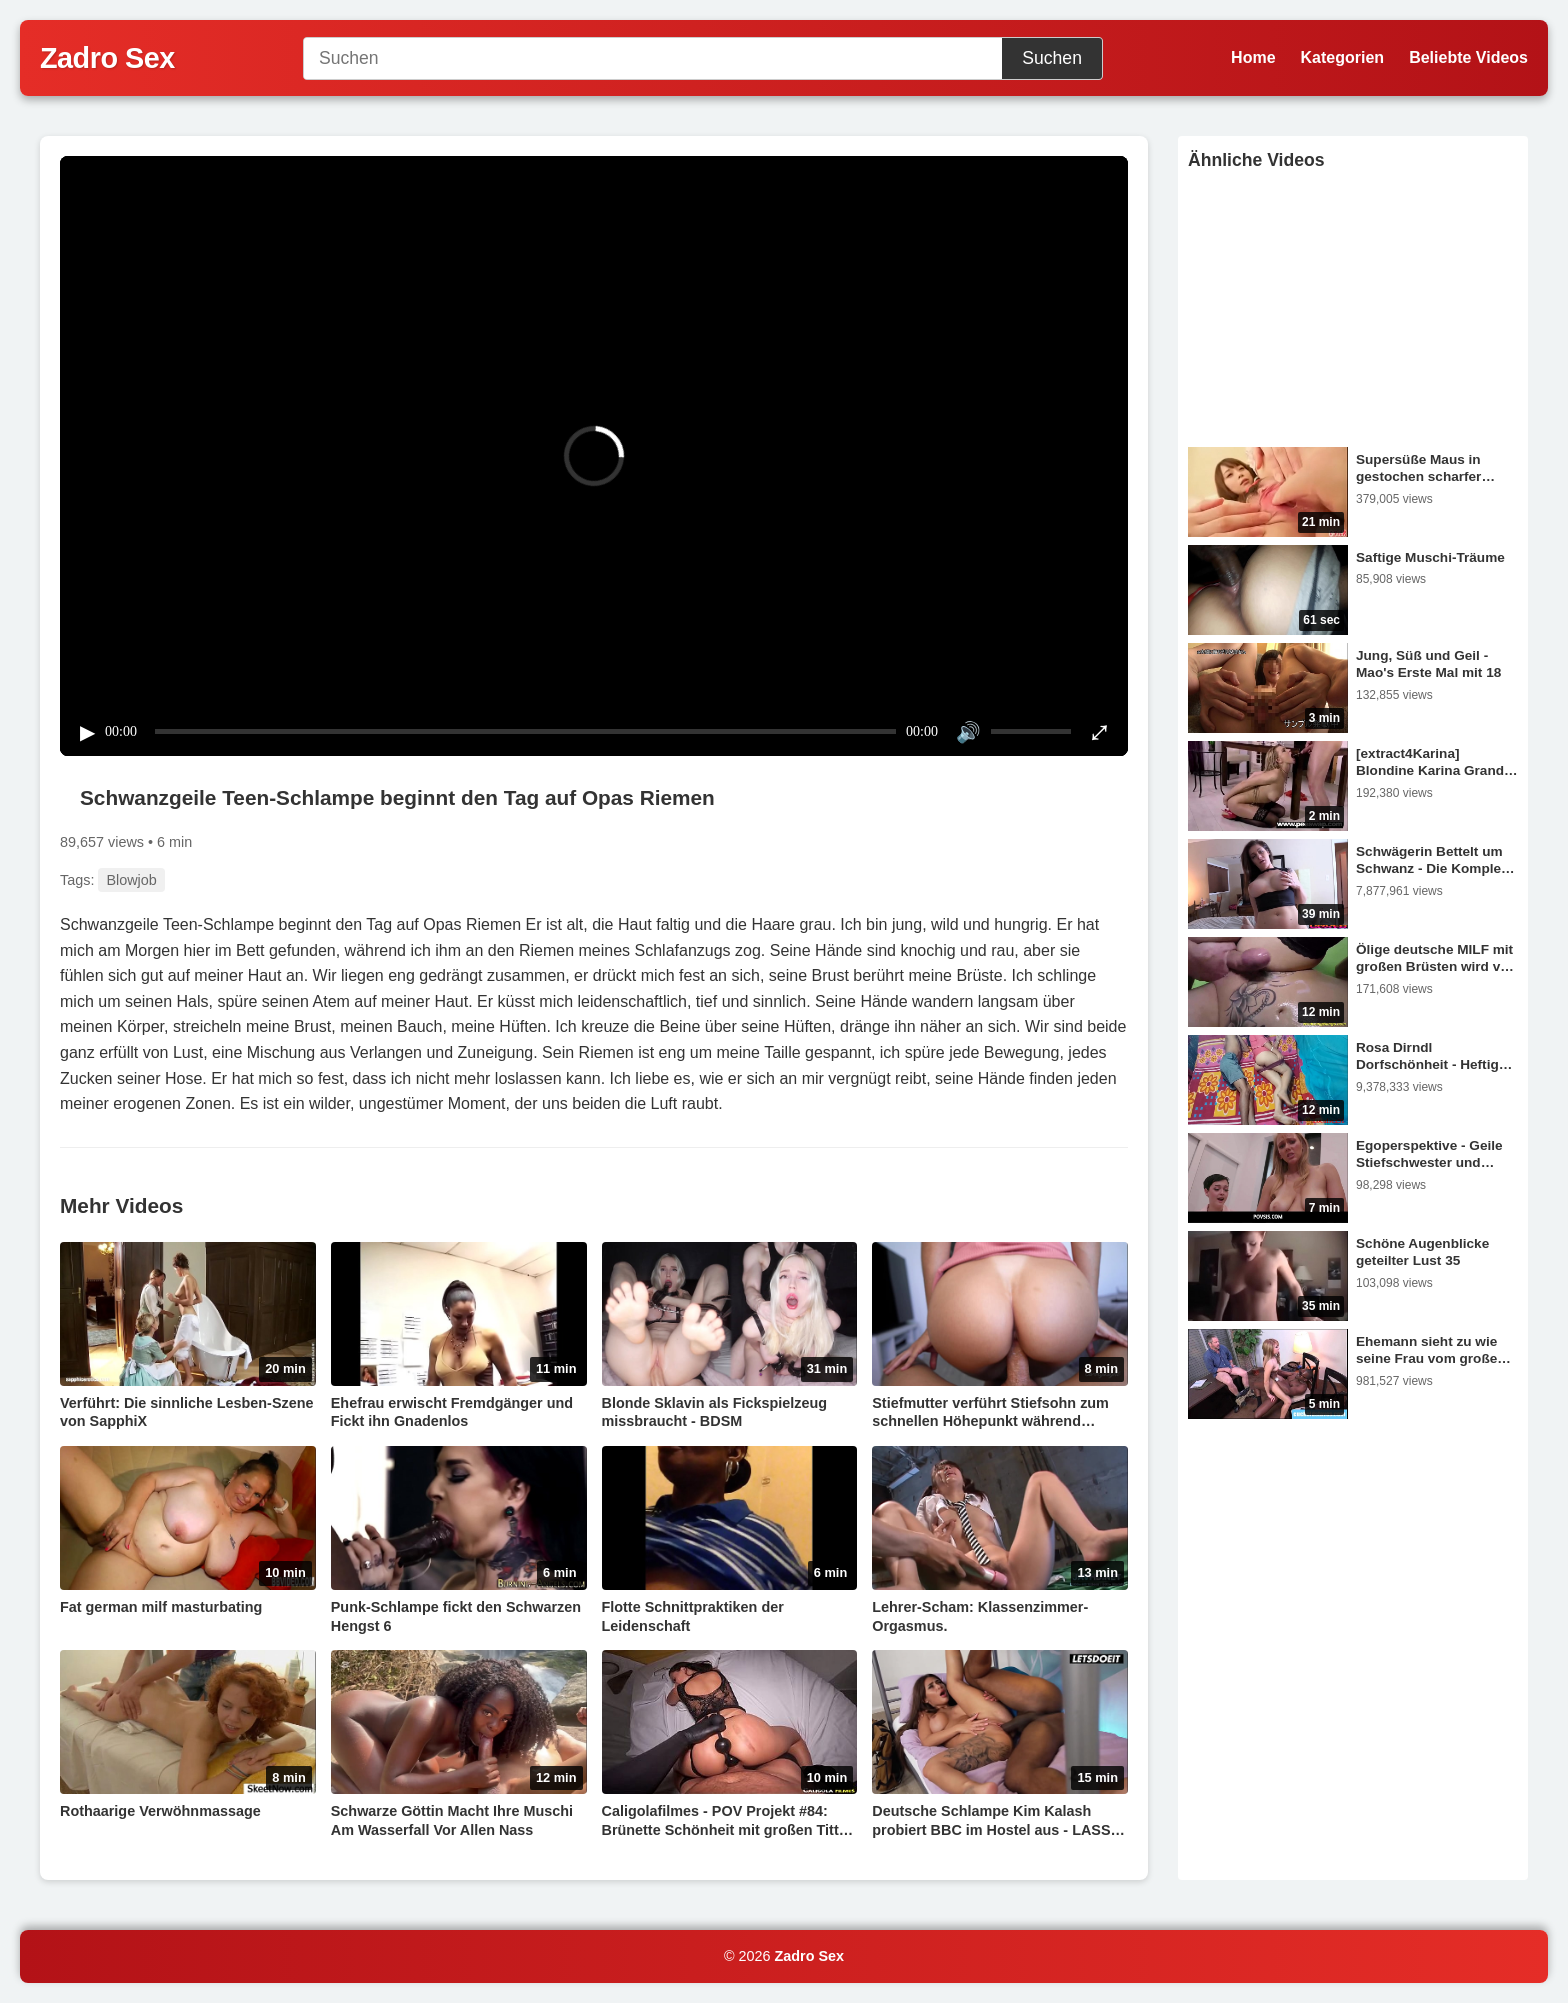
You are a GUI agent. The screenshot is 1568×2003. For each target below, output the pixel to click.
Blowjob (131, 880)
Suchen (1052, 58)
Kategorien (1343, 57)
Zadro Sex (810, 1956)
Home (1253, 57)
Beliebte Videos (1468, 57)
